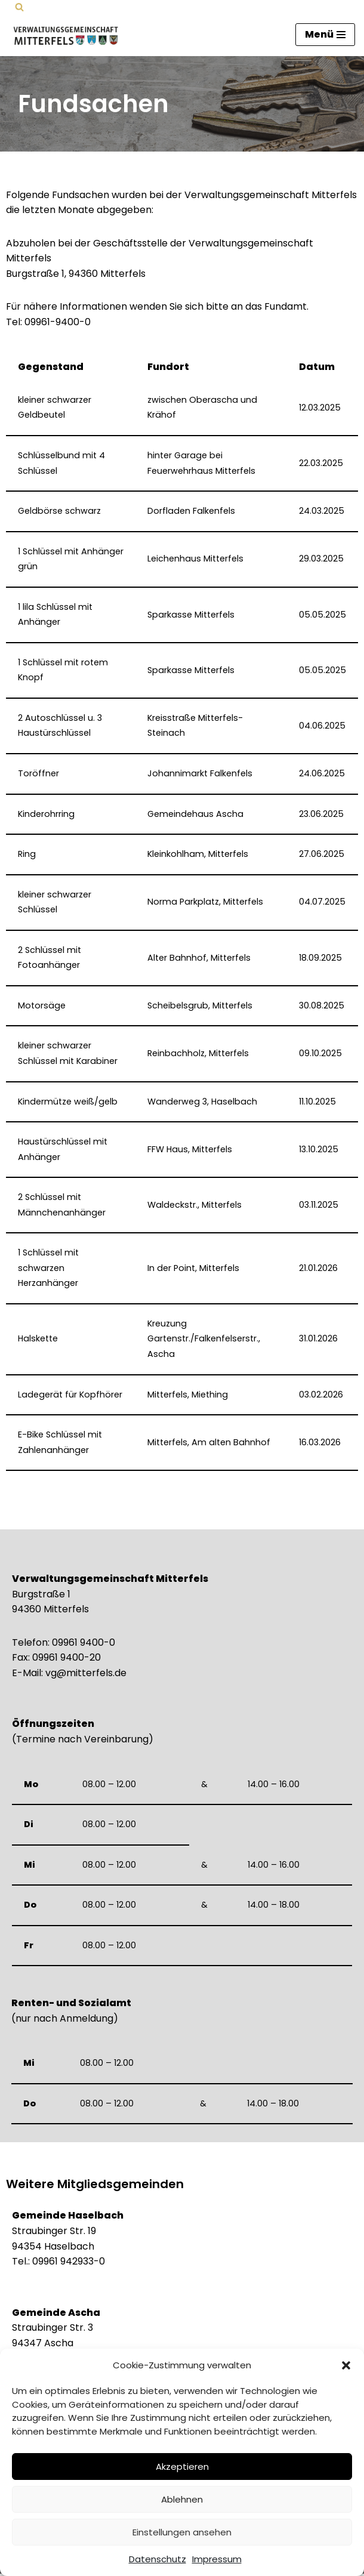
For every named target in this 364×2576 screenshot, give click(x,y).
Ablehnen (182, 2499)
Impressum (217, 2559)
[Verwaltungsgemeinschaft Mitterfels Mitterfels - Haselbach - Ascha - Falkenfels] (68, 35)
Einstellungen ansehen (182, 2532)
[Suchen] (19, 6)
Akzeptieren (182, 2466)
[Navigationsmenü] (325, 34)
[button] (346, 2365)
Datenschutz (157, 2559)
